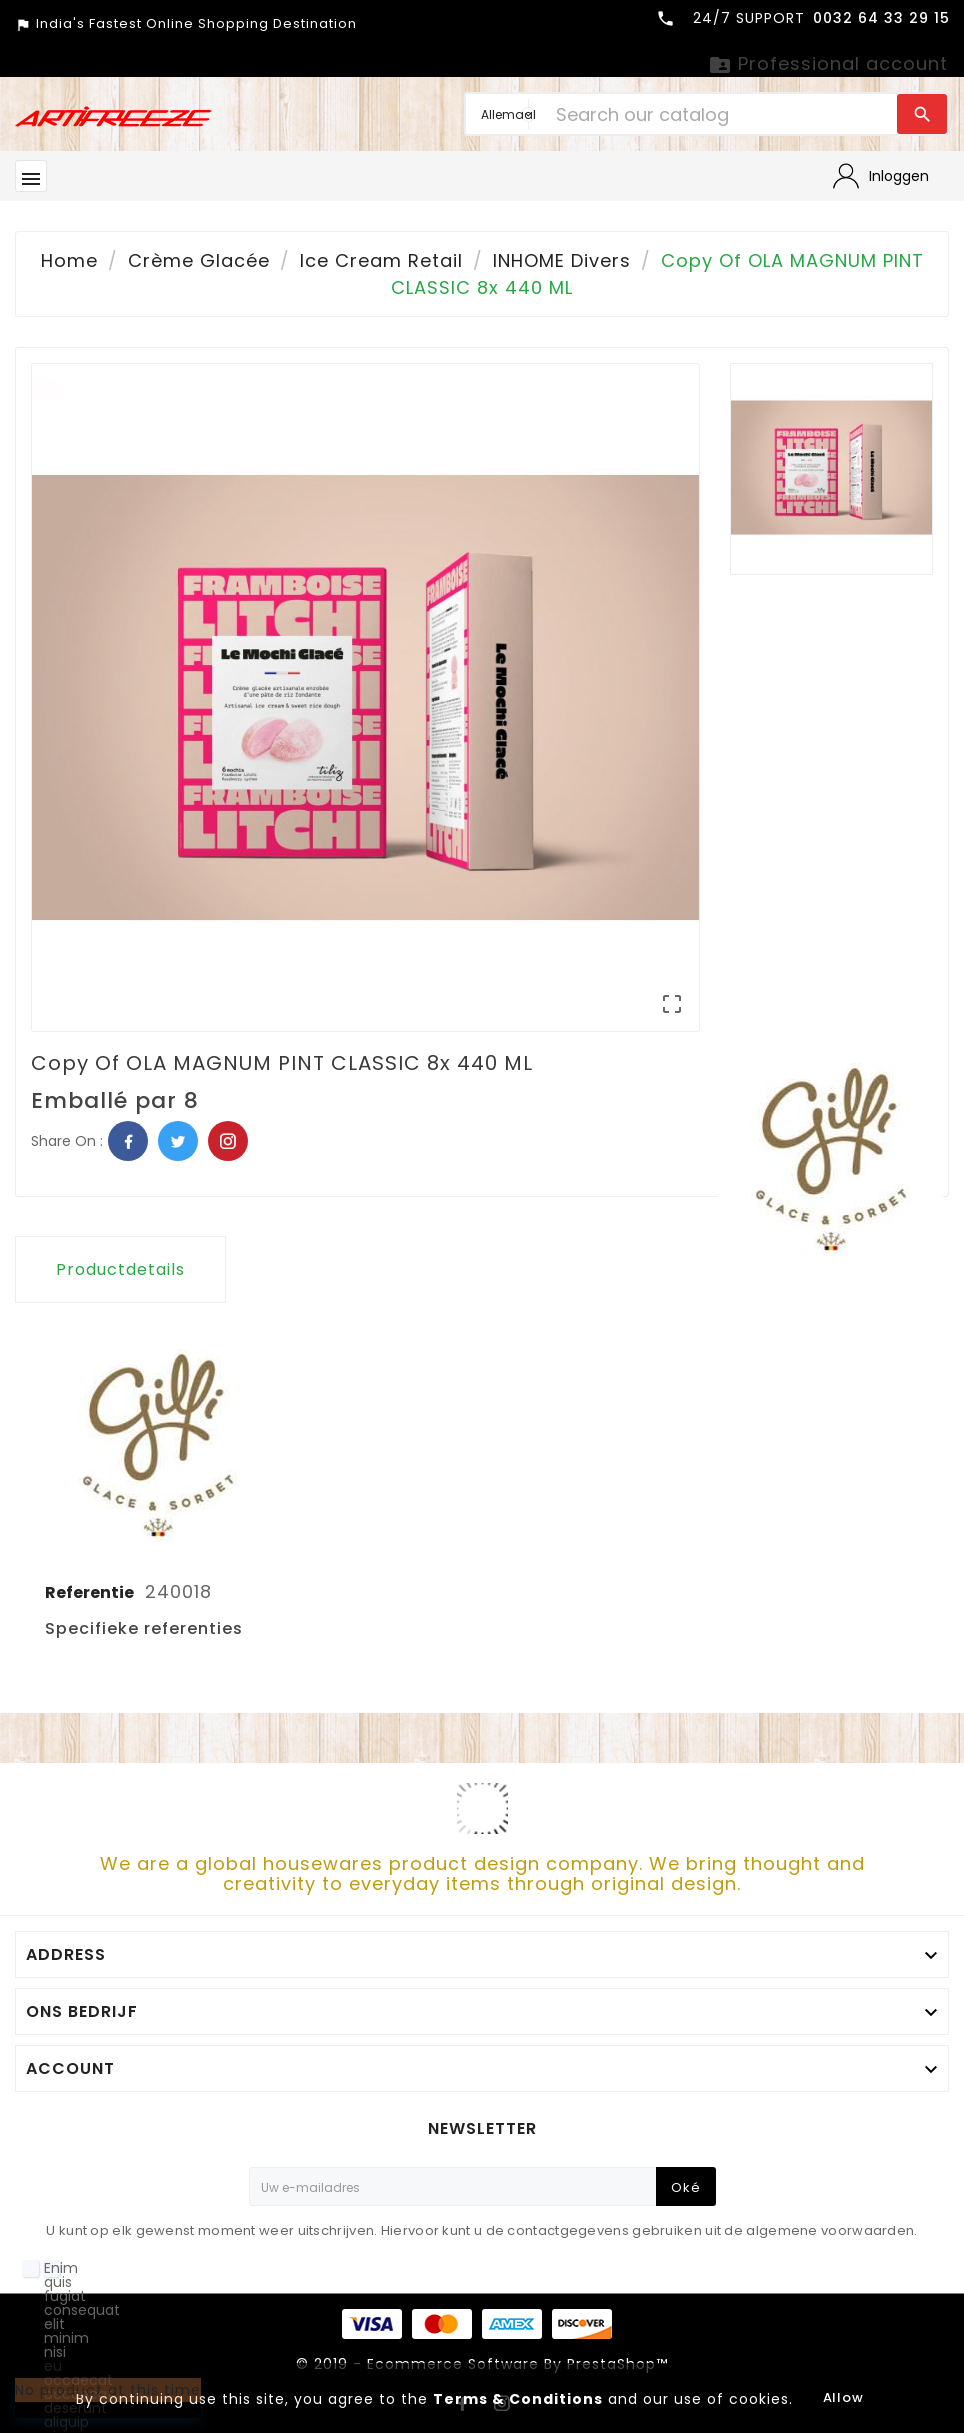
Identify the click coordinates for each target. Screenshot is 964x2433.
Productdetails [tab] (120, 1269)
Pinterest (228, 1141)
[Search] (721, 114)
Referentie (91, 1592)
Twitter (178, 1141)
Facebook (128, 1141)
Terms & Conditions (518, 2399)
